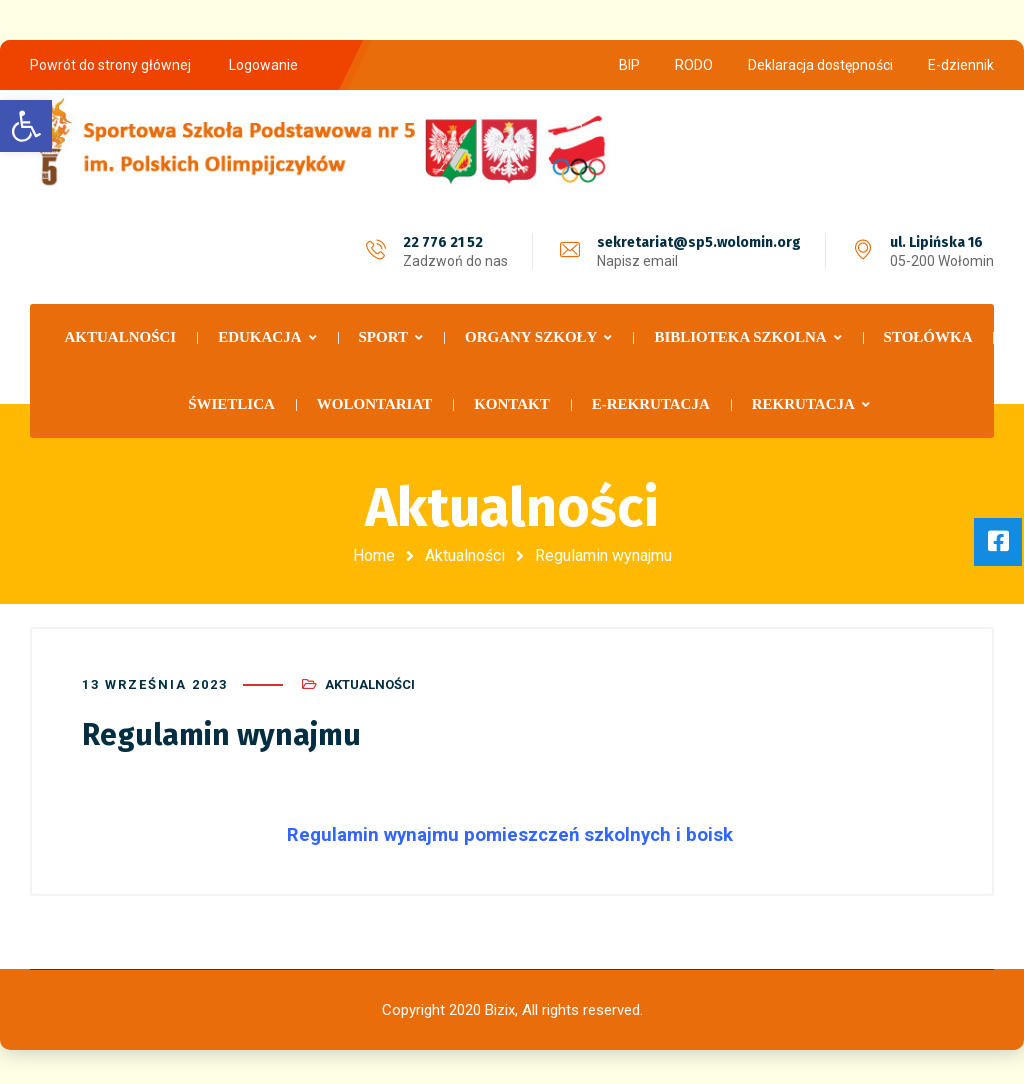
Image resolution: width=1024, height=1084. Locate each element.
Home (374, 555)
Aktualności (465, 555)
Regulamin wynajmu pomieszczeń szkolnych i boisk (512, 832)
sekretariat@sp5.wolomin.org (699, 242)
